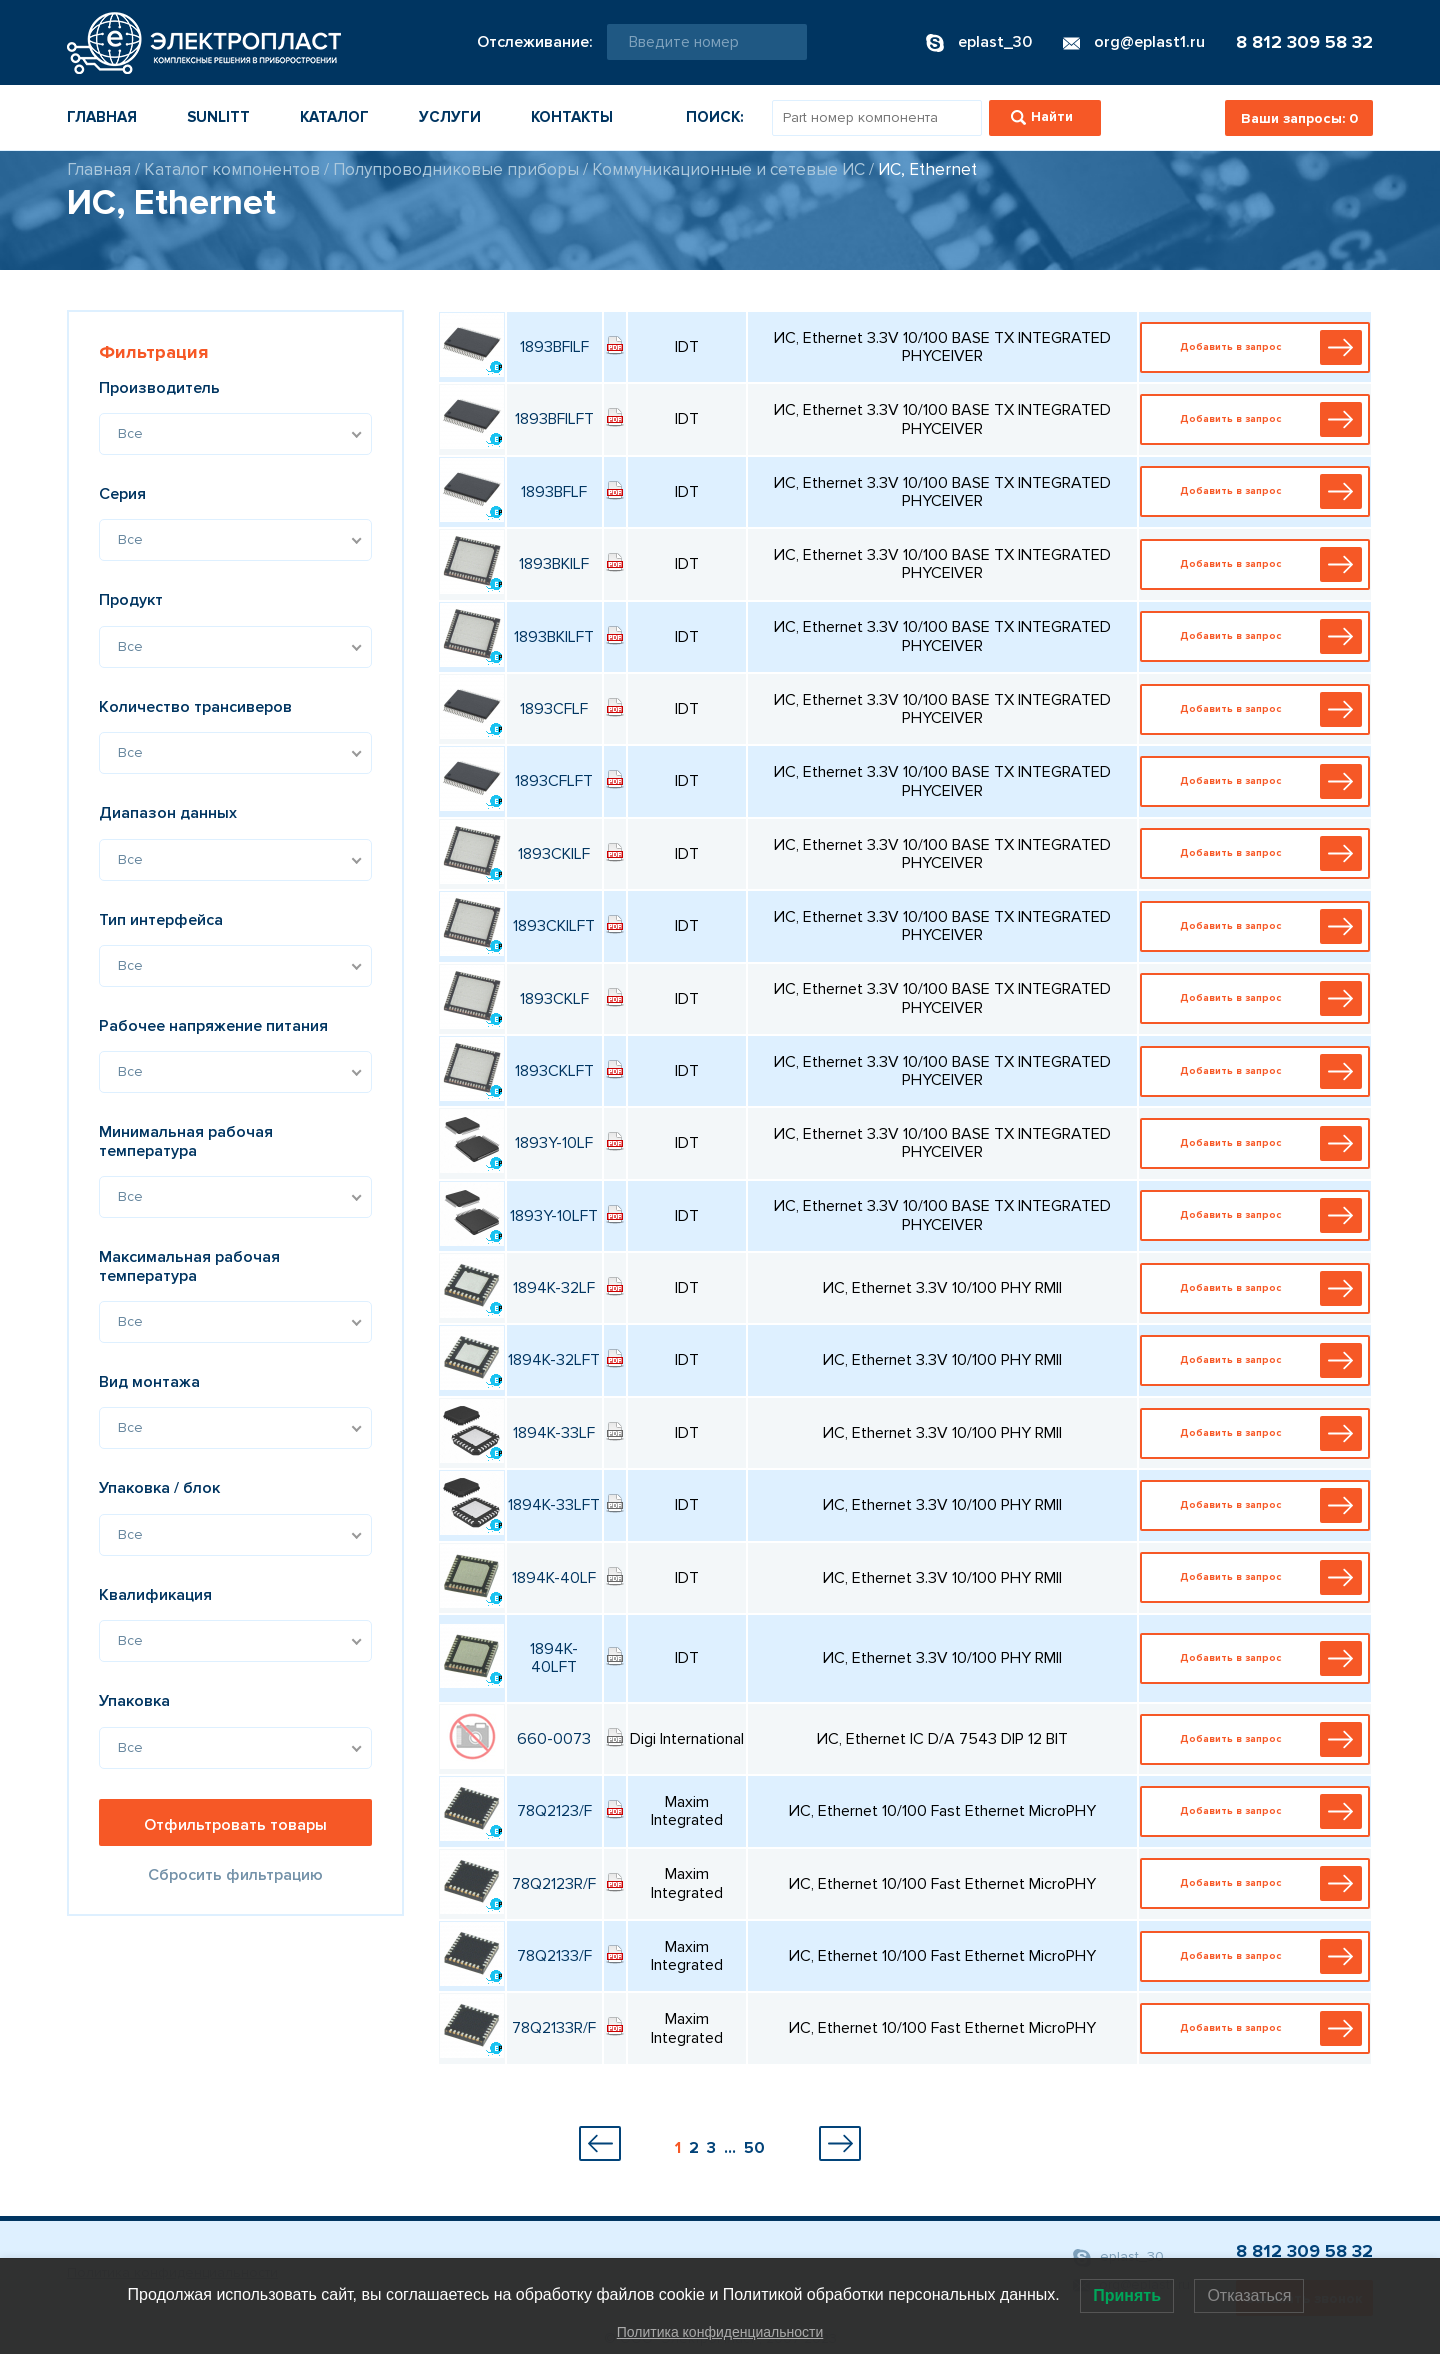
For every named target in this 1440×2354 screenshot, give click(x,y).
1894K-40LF (554, 1578)
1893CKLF (554, 999)
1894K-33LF (554, 1433)
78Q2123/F (554, 1811)
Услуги (450, 117)
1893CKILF (554, 854)
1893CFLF (554, 709)
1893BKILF (554, 564)
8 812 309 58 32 (1304, 42)
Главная (102, 117)
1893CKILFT (554, 926)
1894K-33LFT (554, 1505)
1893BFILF (554, 347)
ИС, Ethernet (927, 169)
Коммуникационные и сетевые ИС (728, 169)
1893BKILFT (554, 637)
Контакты (572, 117)
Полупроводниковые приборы (456, 169)
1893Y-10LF (554, 1143)
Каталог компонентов (232, 169)
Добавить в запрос (1259, 347)
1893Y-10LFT (554, 1216)
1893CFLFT (554, 781)
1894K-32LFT (554, 1360)
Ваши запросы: (1299, 118)
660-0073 (554, 1739)
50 (754, 2148)
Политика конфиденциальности (720, 2332)
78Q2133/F (554, 1956)
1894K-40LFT (554, 1658)
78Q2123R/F (554, 1884)
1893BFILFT (554, 419)
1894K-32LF (554, 1288)
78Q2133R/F (554, 2028)
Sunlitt (218, 117)
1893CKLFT (554, 1071)
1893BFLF (554, 492)
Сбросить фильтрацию (235, 1875)
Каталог (334, 117)
